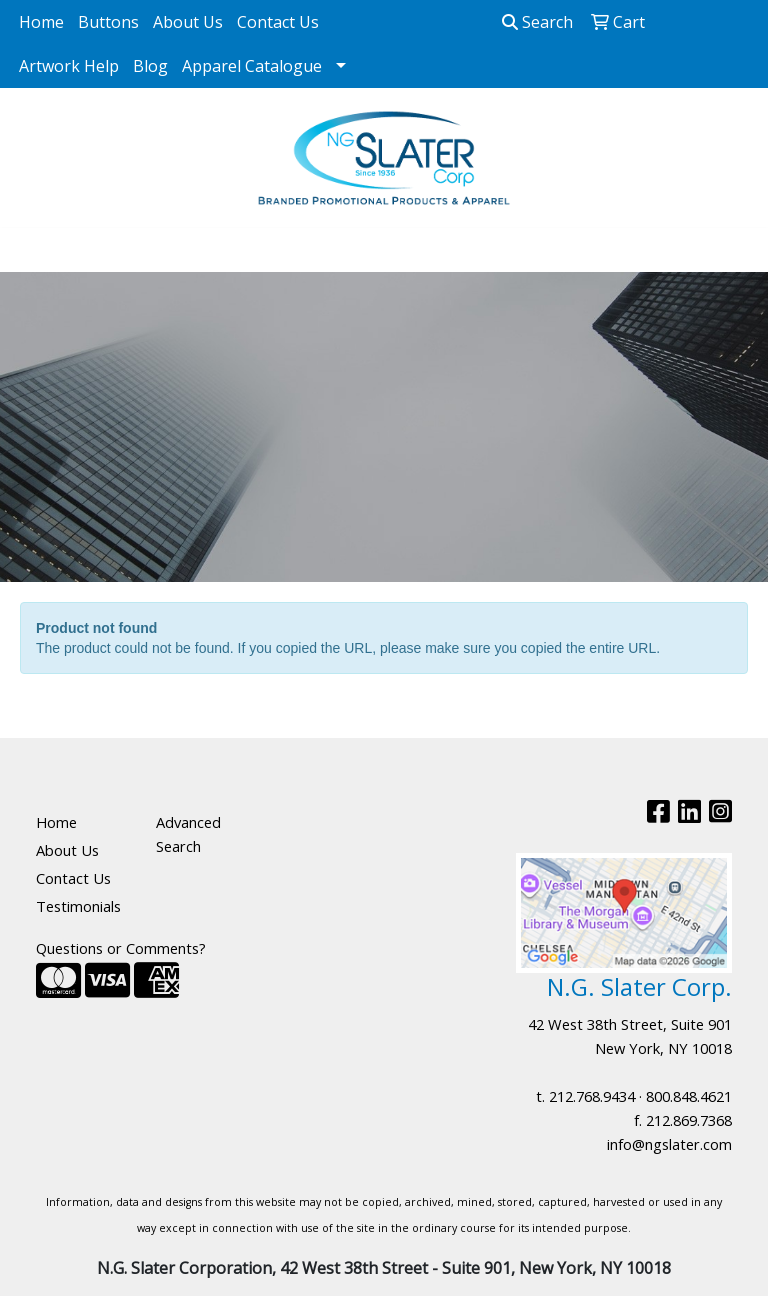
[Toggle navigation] (31, 250)
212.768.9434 (592, 1096)
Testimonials (78, 906)
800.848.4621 (689, 1096)
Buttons (108, 22)
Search (537, 22)
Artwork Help (69, 66)
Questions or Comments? (121, 948)
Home (41, 22)
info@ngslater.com (669, 1144)
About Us (188, 22)
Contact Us (278, 22)
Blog (150, 66)
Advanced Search (188, 834)
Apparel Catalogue (252, 66)
